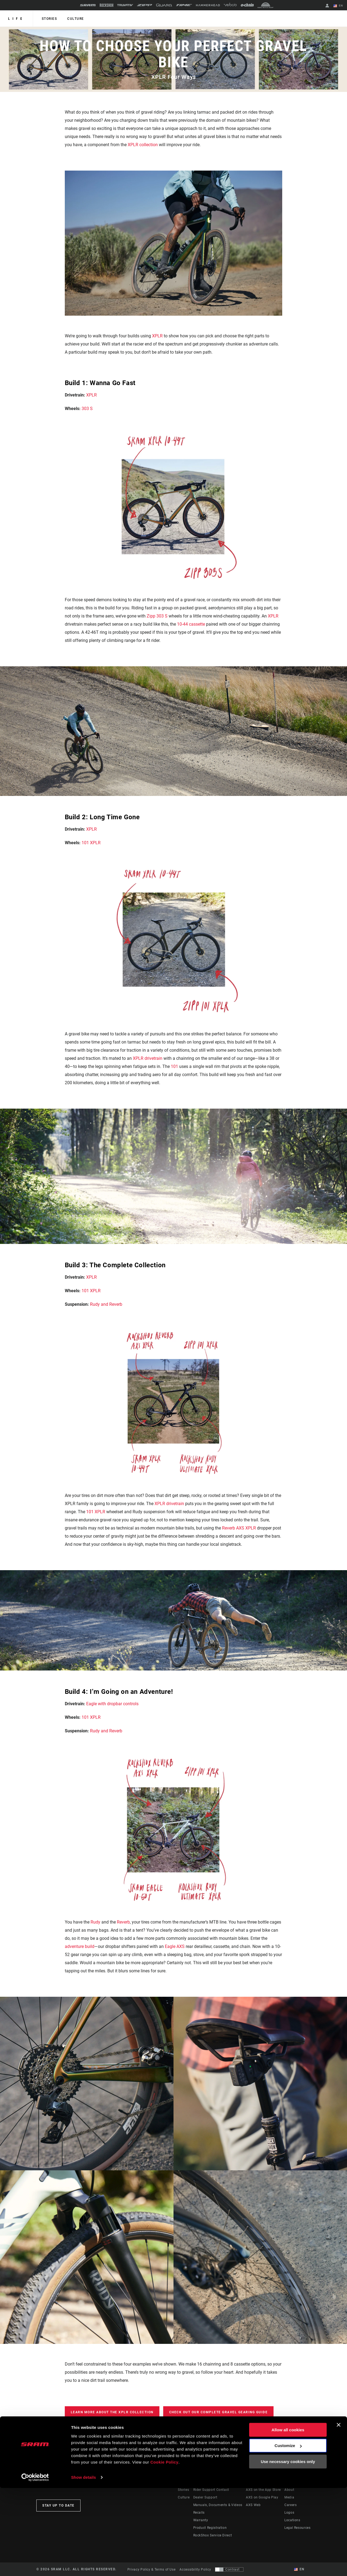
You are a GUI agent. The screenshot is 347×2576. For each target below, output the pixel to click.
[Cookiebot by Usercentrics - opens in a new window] (35, 2565)
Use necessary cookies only (288, 2550)
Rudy (95, 1922)
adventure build (79, 1946)
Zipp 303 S (157, 616)
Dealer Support (205, 2497)
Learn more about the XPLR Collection (112, 2412)
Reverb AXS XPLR (239, 1528)
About (289, 2490)
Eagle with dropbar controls (112, 1703)
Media (289, 2497)
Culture (74, 19)
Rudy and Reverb (106, 1304)
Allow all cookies (288, 2518)
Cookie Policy (164, 2550)
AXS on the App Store (263, 2490)
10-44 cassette (191, 624)
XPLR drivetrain (147, 1058)
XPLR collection (143, 144)
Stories (49, 19)
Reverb (123, 1922)
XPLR (157, 335)
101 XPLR (91, 842)
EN (338, 6)
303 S (87, 408)
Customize (288, 2534)
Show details (83, 2565)
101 (174, 1066)
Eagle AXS (175, 1946)
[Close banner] (338, 2513)
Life (16, 19)
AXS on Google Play (262, 2497)
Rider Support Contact (211, 2490)
